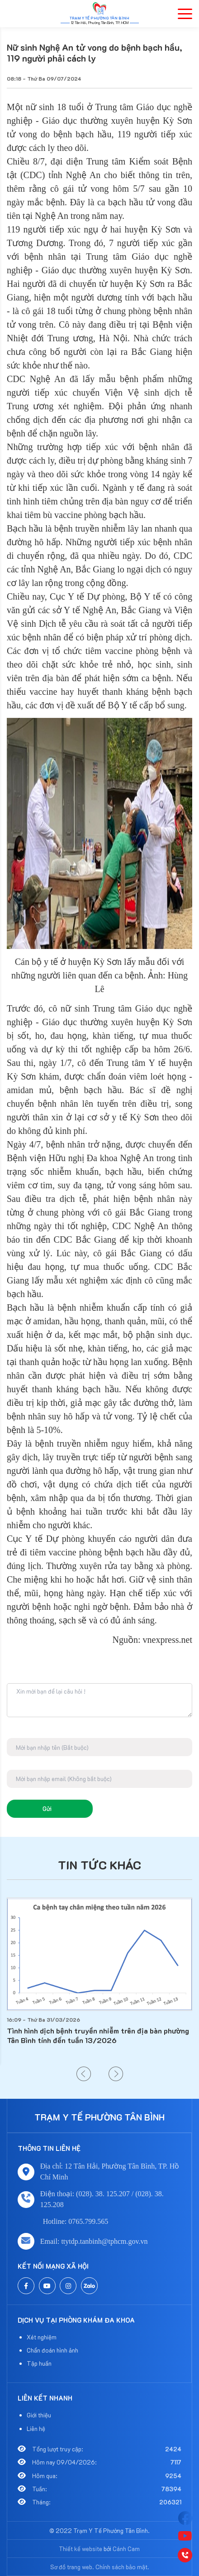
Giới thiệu (39, 2415)
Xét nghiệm (42, 2337)
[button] (83, 2074)
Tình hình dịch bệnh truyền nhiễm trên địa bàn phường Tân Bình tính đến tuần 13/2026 (98, 2035)
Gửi (47, 1808)
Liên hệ (36, 2428)
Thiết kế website (80, 2548)
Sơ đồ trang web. (72, 2567)
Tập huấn (39, 2363)
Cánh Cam (126, 2548)
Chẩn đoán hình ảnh (52, 2350)
